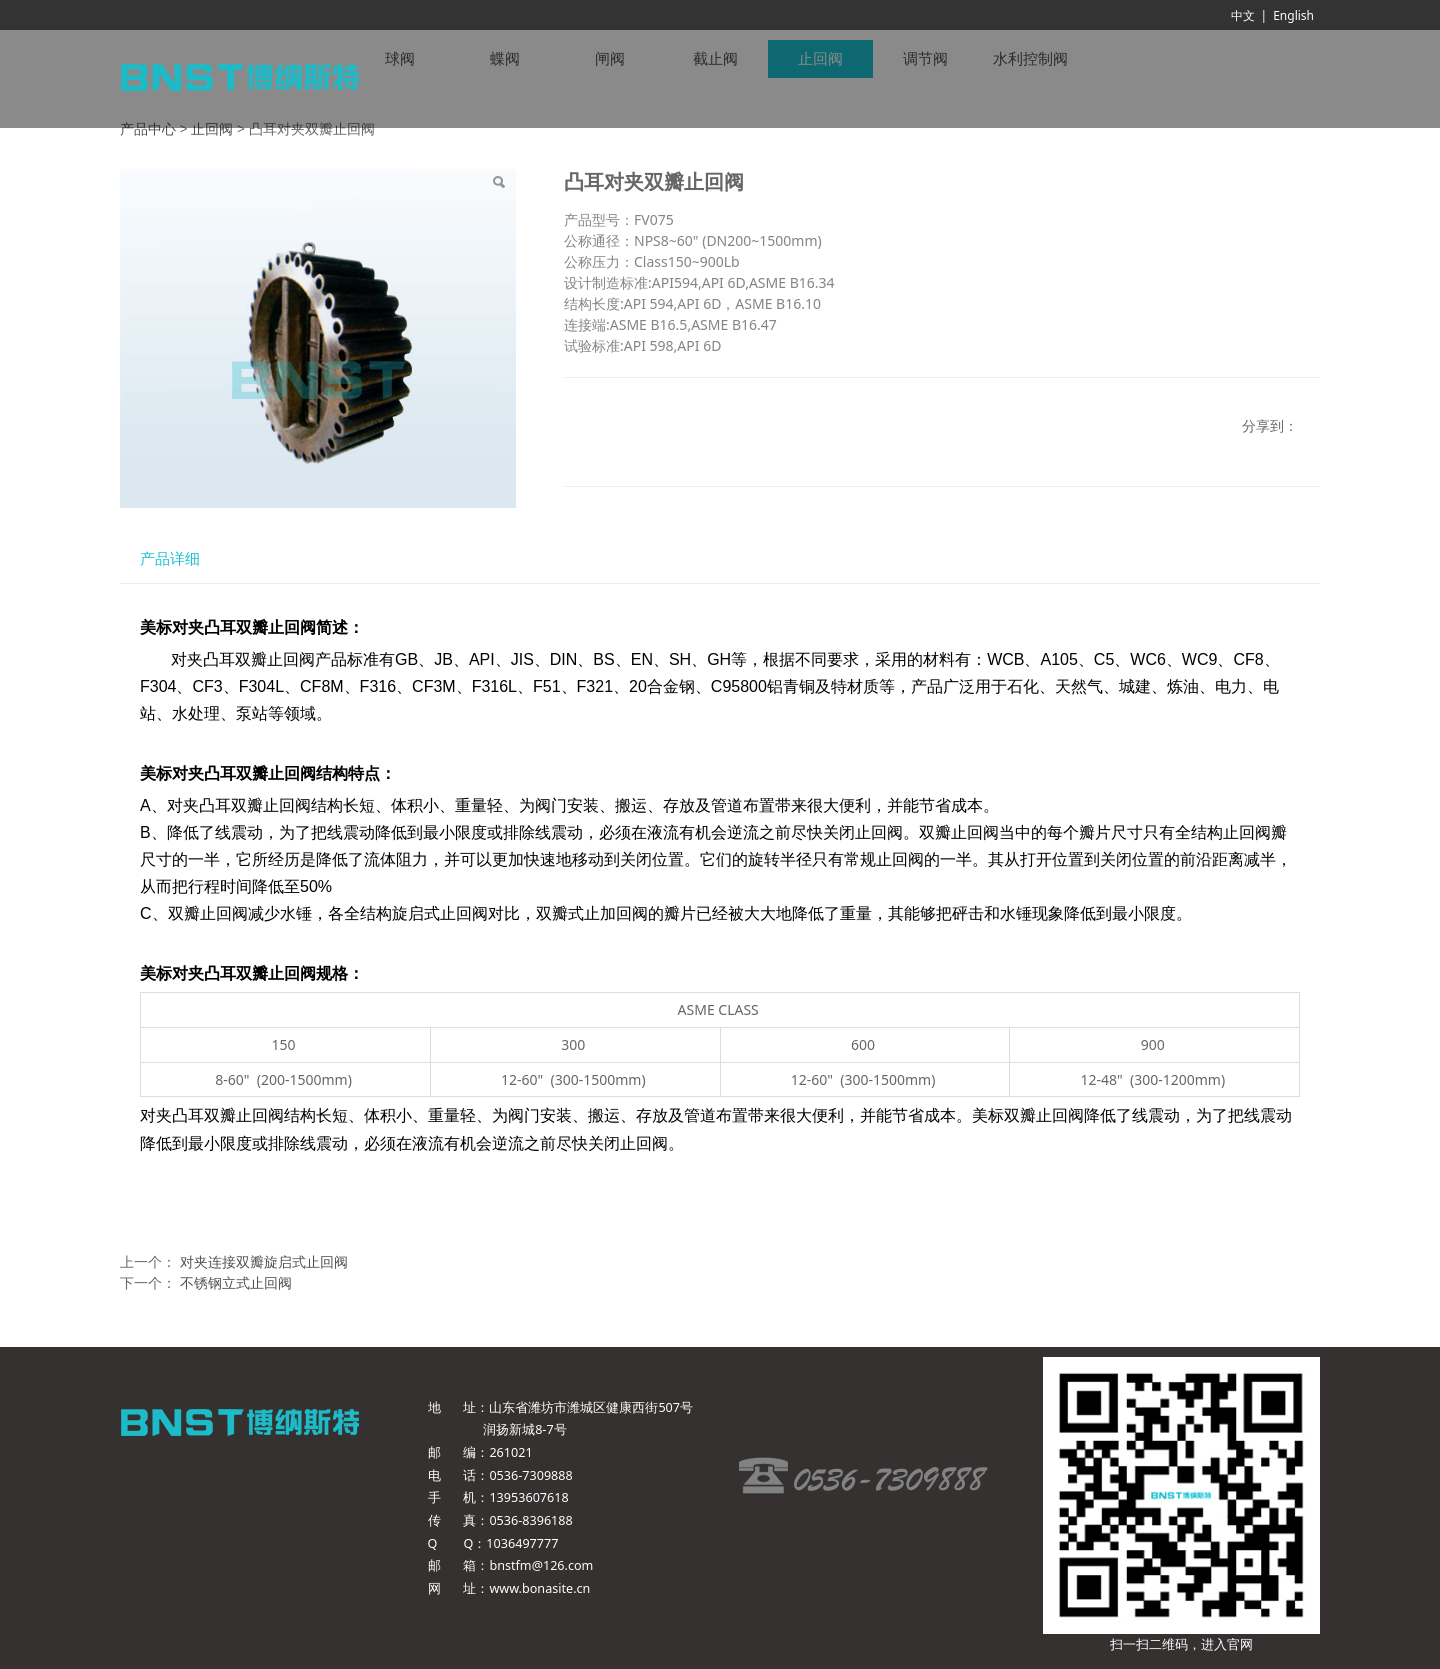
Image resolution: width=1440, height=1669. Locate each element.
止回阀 (212, 128)
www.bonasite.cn (539, 1588)
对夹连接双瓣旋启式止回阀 (264, 1261)
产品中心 (148, 128)
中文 (1243, 15)
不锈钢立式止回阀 (236, 1282)
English (1293, 15)
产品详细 (170, 558)
